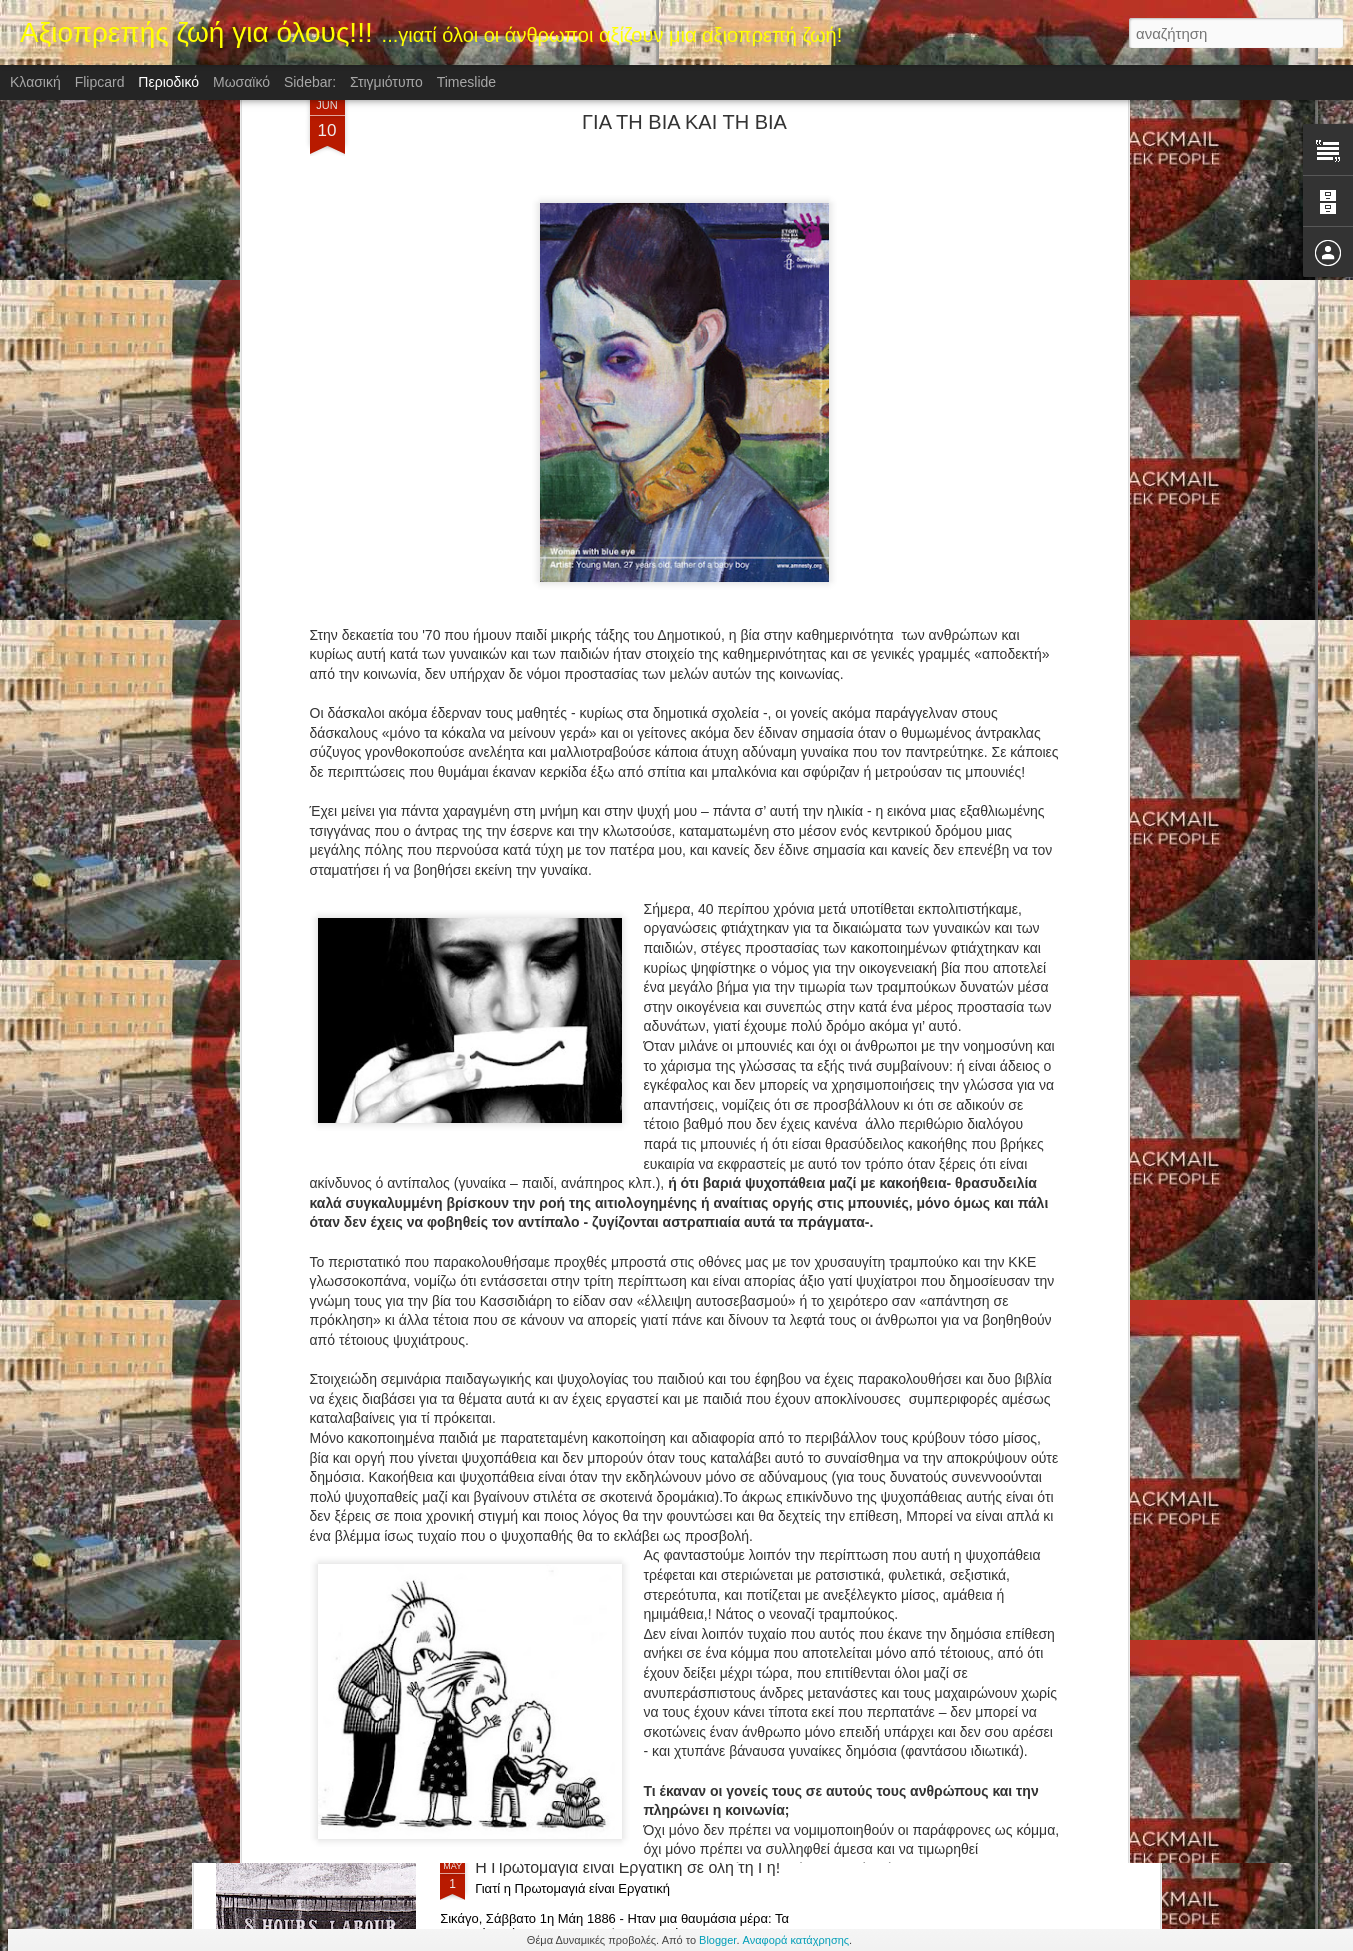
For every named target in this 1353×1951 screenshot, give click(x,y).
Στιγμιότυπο (386, 82)
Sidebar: (310, 82)
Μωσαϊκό (241, 82)
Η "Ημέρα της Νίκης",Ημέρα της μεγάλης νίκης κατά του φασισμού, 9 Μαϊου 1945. (656, 1649)
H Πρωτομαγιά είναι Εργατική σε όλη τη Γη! (627, 1867)
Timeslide (466, 82)
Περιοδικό (168, 82)
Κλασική (35, 82)
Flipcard (100, 82)
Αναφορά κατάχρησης (796, 1940)
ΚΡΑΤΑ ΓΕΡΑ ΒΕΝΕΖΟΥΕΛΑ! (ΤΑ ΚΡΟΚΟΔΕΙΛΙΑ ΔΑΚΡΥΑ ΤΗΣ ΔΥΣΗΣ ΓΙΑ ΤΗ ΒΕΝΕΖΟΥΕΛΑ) (648, 1422)
